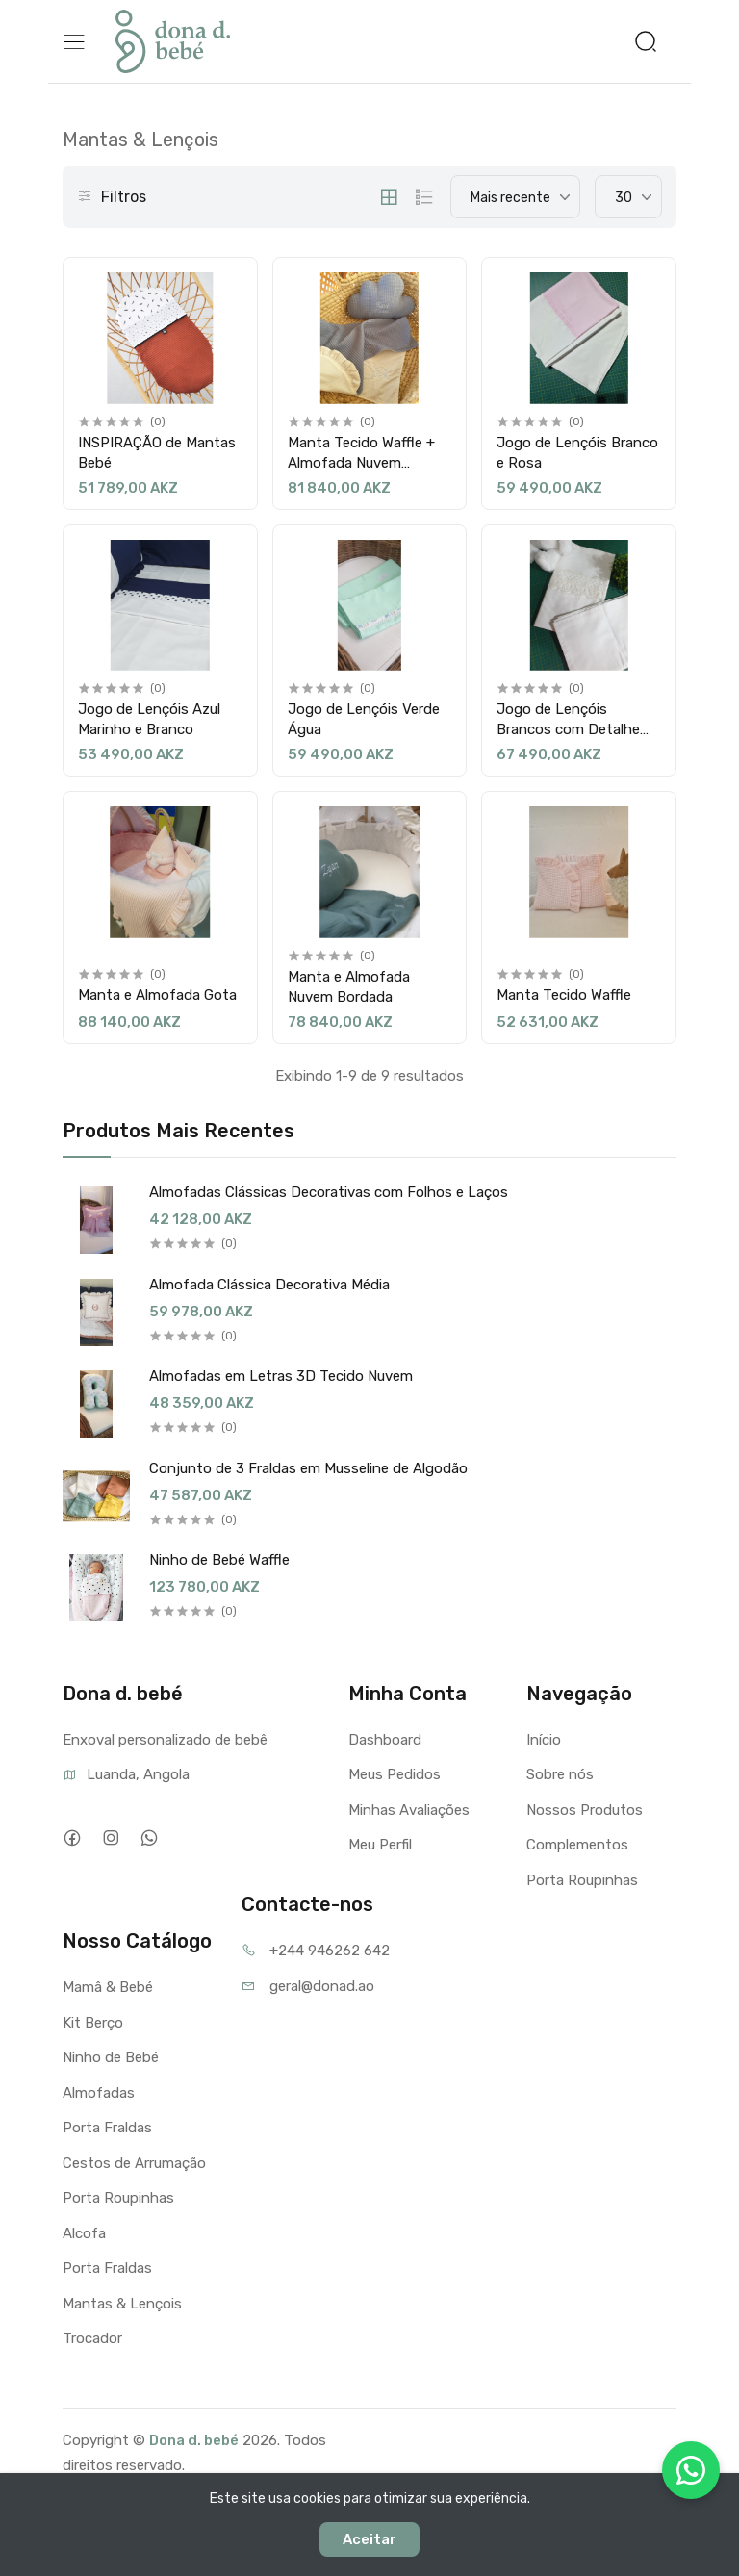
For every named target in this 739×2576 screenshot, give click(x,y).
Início (543, 1739)
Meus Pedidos (394, 1774)
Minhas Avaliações (409, 1810)
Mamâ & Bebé (108, 1987)
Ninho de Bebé (111, 2057)
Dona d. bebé (194, 2440)
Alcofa (84, 2233)
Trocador (92, 2338)
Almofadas (99, 2093)
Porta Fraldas (107, 2127)
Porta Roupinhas (582, 1880)
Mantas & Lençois (122, 2303)
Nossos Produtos (584, 1810)
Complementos (577, 1844)
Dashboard (384, 1739)
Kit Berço (93, 2022)
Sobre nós (560, 1774)
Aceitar (369, 2539)
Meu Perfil (380, 1844)
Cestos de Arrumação (134, 2163)
